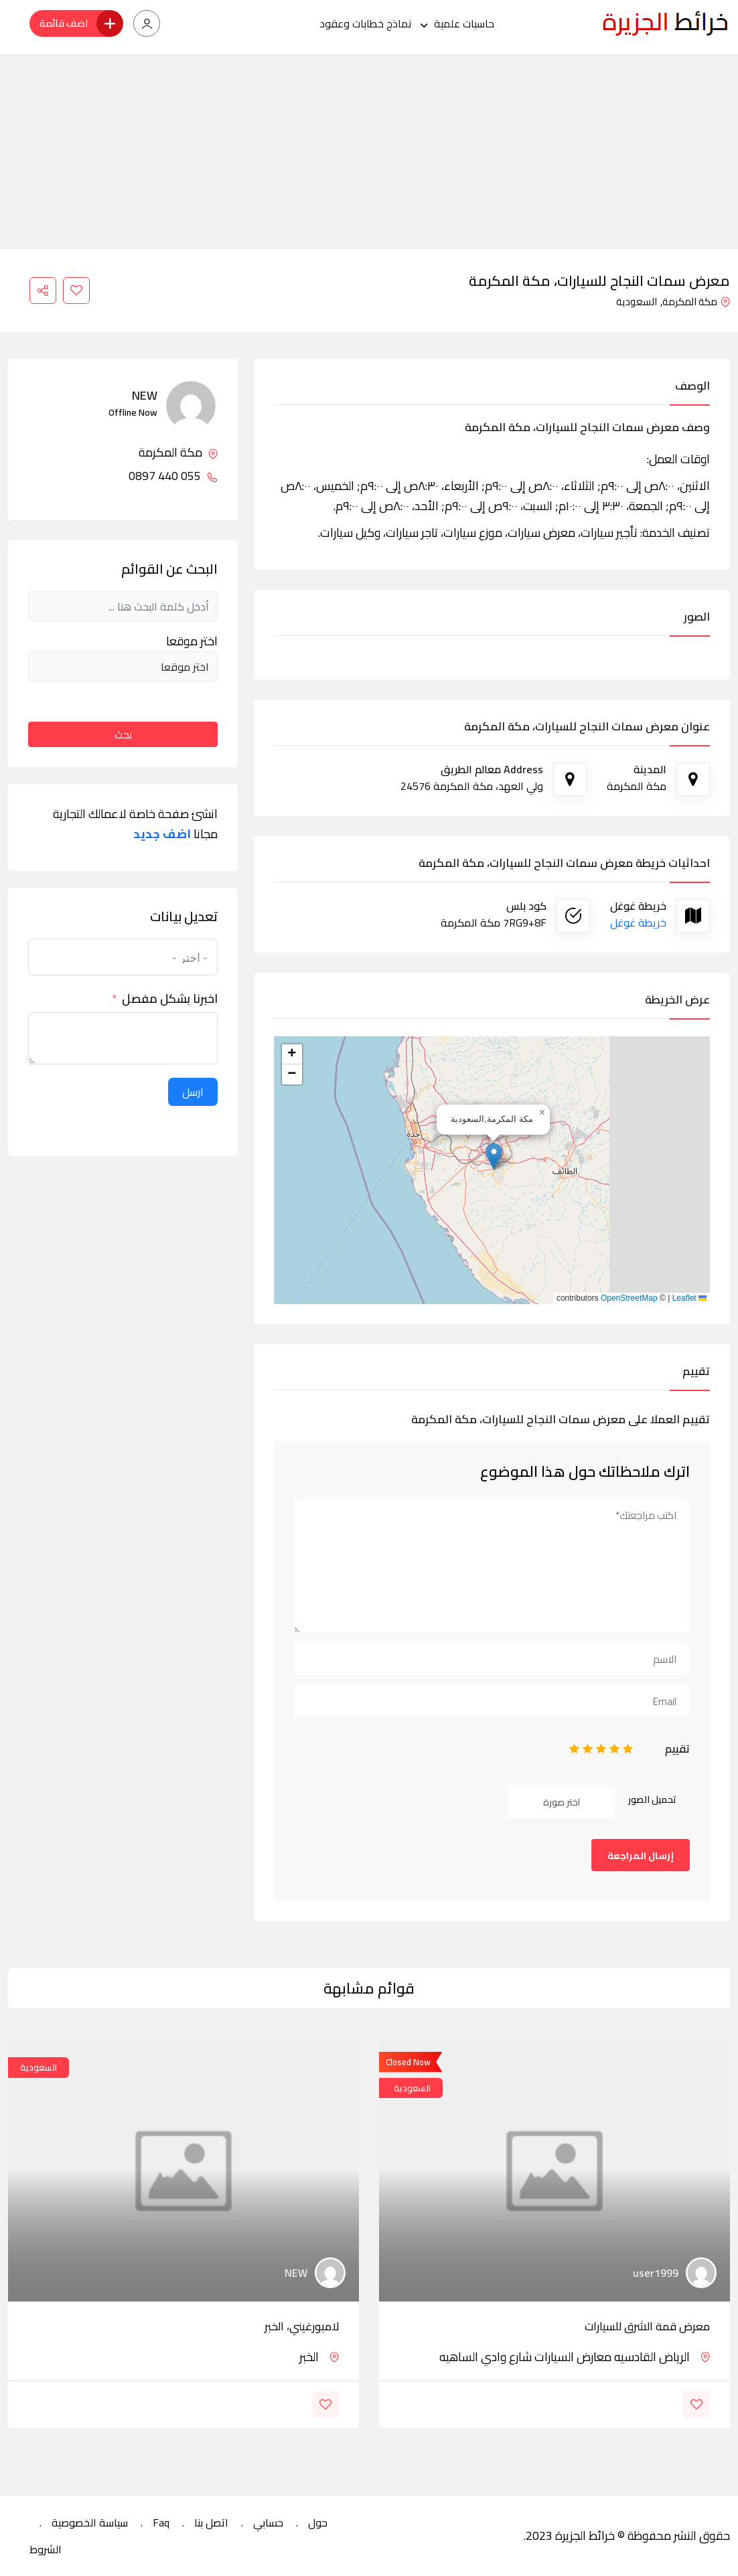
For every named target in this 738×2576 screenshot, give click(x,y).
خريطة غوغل (638, 922)
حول (317, 2522)
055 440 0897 (173, 476)
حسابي (268, 2522)
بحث (123, 734)
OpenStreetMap (629, 1298)
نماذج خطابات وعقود (365, 23)
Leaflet (689, 1298)
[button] (494, 1156)
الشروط (45, 2549)
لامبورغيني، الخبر (302, 2326)
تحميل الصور (652, 1799)
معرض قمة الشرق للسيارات (647, 2326)
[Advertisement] (369, 148)
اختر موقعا (192, 641)
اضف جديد (162, 834)
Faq (161, 2522)
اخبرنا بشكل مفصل (170, 999)
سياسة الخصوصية (90, 2522)
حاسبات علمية (464, 23)
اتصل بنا (211, 2522)
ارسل (193, 1092)
